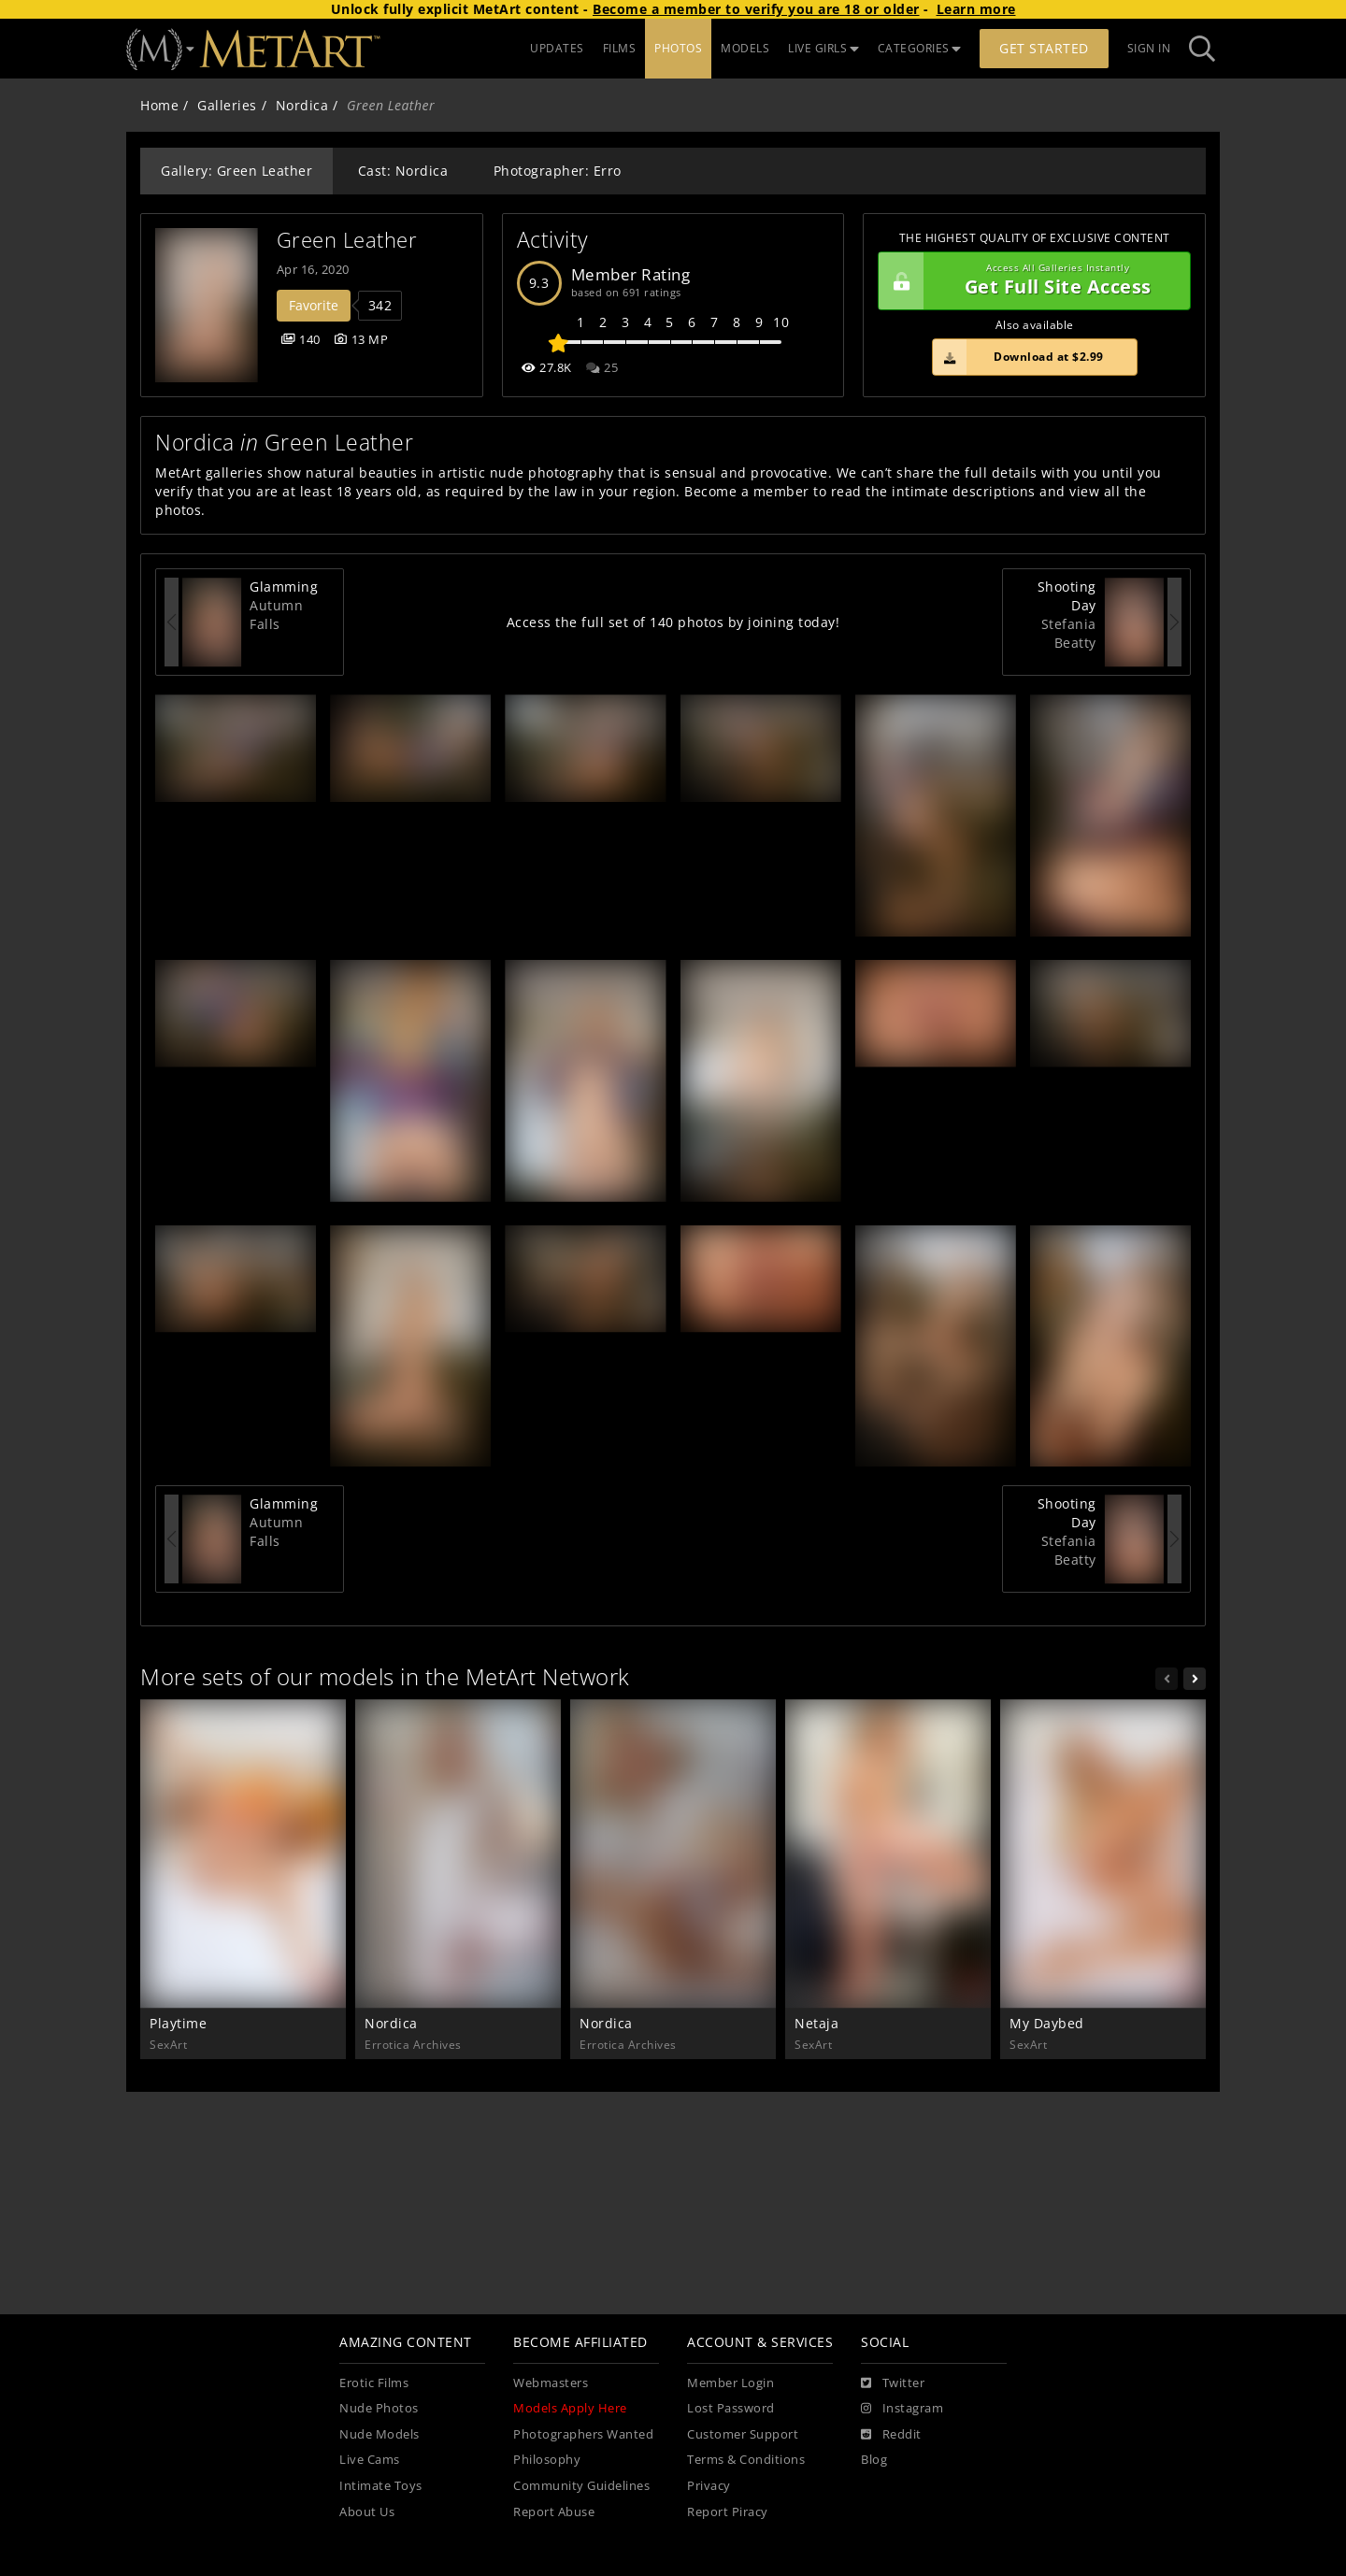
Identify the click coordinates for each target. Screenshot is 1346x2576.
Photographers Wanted (583, 2434)
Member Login (730, 2383)
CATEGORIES (920, 48)
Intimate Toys (380, 2486)
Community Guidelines (581, 2486)
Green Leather (347, 239)
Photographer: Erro (558, 170)
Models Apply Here (570, 2408)
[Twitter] (892, 2383)
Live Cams (369, 2460)
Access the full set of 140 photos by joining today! (673, 622)
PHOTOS (678, 48)
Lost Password (731, 2408)
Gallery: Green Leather (236, 170)
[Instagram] (902, 2408)
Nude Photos (379, 2408)
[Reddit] (891, 2434)
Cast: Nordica (403, 170)
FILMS (620, 48)
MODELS (745, 48)
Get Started (1044, 48)
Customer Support (742, 2434)
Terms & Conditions (746, 2460)
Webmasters (550, 2383)
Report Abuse (553, 2512)
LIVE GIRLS (823, 48)
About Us (366, 2512)
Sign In (1149, 48)
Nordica (302, 105)
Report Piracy (727, 2512)
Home (159, 105)
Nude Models (379, 2434)
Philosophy (546, 2460)
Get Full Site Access (1030, 281)
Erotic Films (373, 2383)
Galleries (227, 105)
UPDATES (557, 48)
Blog (874, 2460)
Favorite (313, 305)
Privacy (709, 2486)
